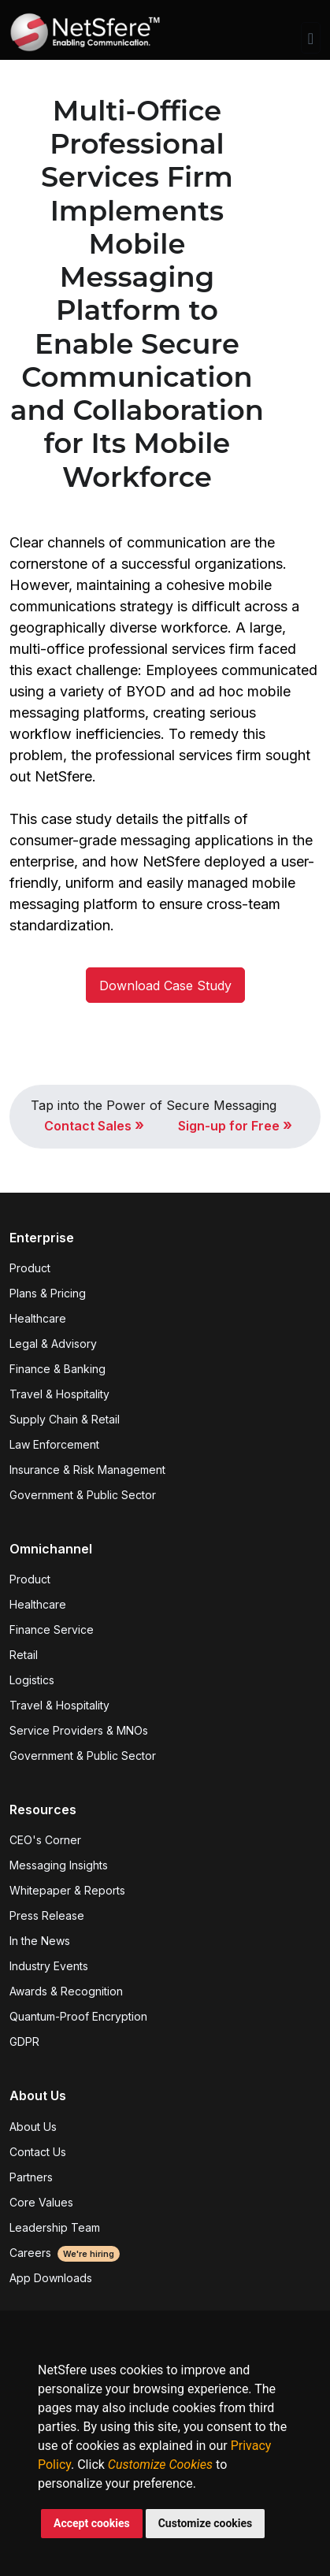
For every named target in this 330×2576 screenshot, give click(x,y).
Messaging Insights (58, 1865)
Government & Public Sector (82, 1494)
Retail (23, 1654)
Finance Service (51, 1629)
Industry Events (48, 1966)
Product (29, 1268)
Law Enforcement (54, 1444)
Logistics (31, 1680)
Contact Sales (94, 1126)
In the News (39, 1940)
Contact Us (37, 2151)
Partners (31, 2177)
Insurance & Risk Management (87, 1469)
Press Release (46, 1915)
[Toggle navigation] (311, 38)
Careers (64, 2252)
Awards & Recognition (66, 1991)
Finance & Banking (57, 1368)
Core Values (41, 2202)
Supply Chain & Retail (64, 1419)
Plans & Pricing (47, 1293)
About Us (33, 2126)
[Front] (85, 37)
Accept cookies (92, 2523)
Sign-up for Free (235, 1126)
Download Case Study (165, 985)
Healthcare (37, 1318)
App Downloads (50, 2278)
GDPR (24, 2041)
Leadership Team (54, 2227)
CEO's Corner (45, 1840)
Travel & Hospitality (59, 1394)
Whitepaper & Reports (67, 1890)
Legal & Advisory (53, 1343)
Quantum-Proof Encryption (78, 2016)
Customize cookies (205, 2523)
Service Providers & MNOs (78, 1730)
